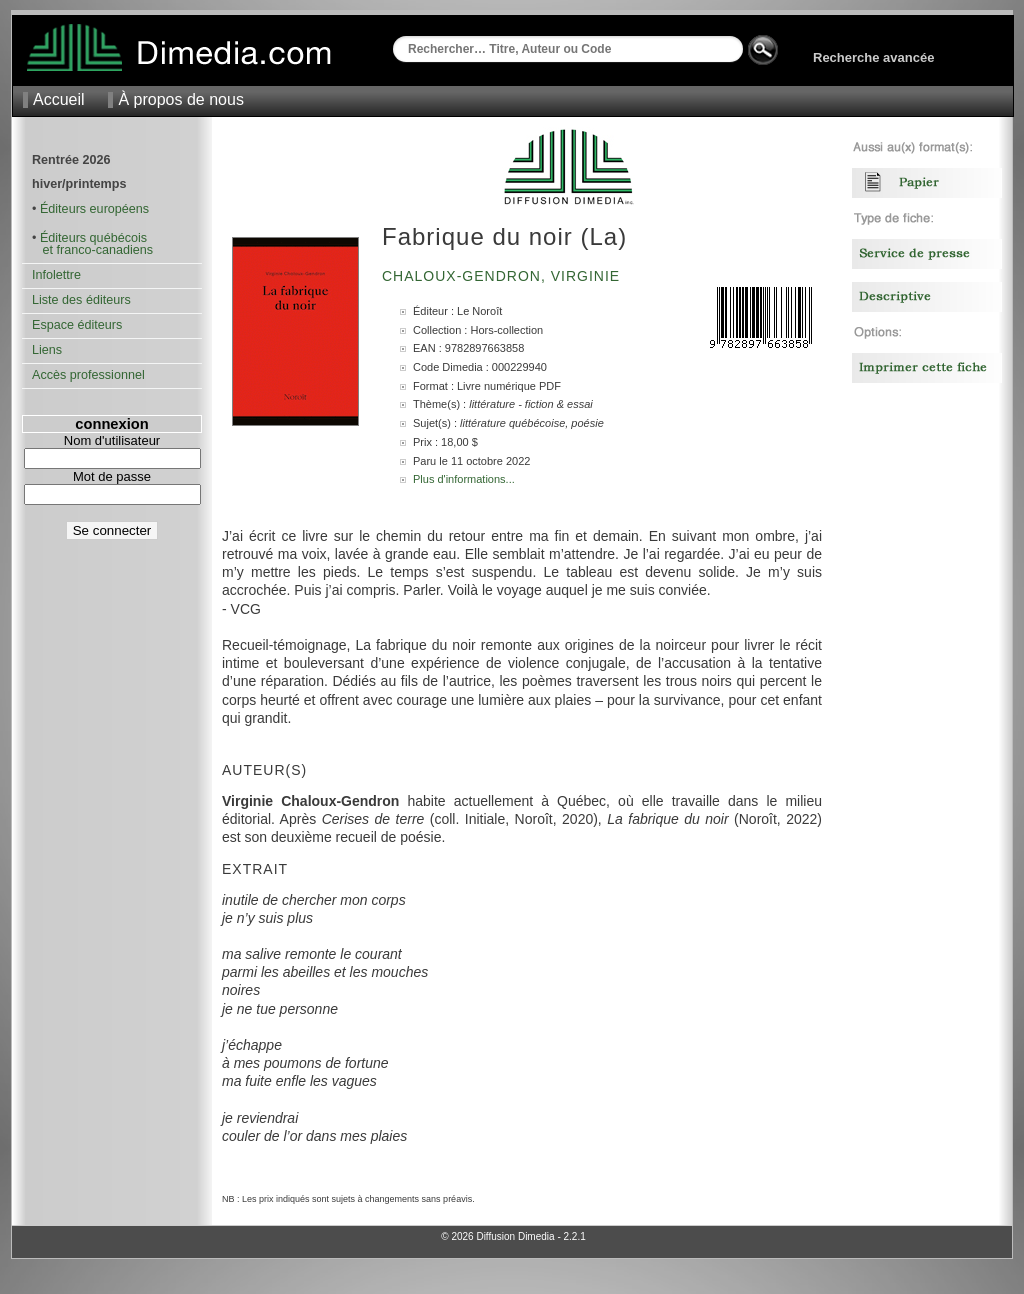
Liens (47, 350)
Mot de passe (112, 476)
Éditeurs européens (94, 209)
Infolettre (56, 275)
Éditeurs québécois (93, 238)
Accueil (59, 99)
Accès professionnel (88, 375)
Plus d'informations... (464, 479)
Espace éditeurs (77, 325)
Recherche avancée (873, 57)
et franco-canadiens (92, 250)
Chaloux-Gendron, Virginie (503, 276)
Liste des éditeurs (81, 300)
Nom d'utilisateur (112, 440)
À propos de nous (180, 99)
